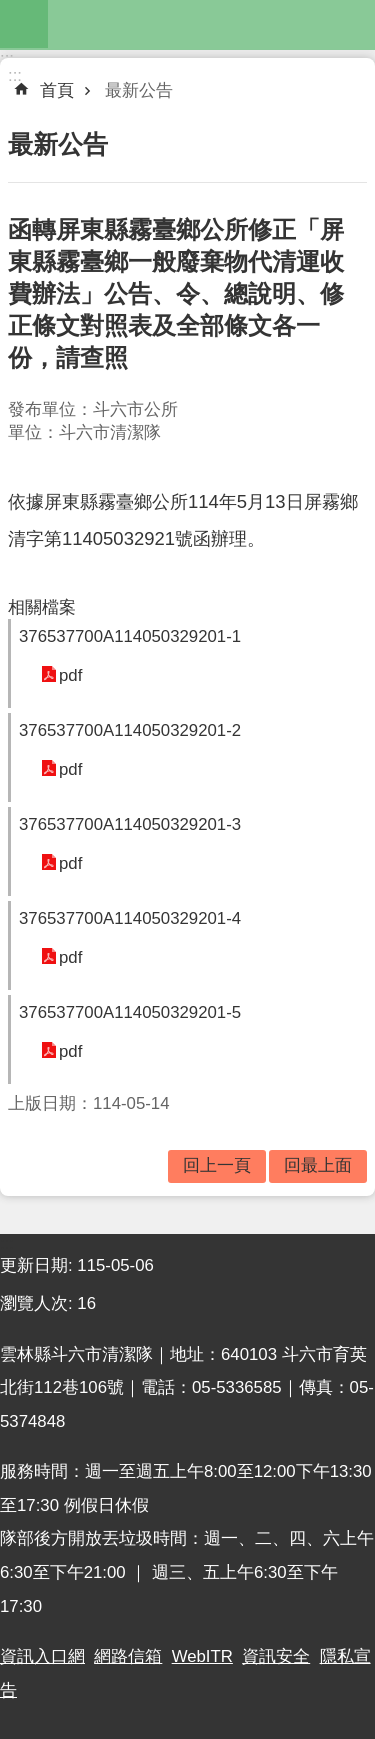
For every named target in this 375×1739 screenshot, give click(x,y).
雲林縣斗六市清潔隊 (211, 24)
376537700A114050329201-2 (130, 730)
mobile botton (24, 24)
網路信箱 (128, 1656)
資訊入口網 (42, 1656)
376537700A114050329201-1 (130, 636)
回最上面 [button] (318, 1165)
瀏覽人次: (38, 1303)
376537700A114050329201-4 (130, 918)
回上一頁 (217, 1165)
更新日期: (38, 1265)
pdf (70, 675)
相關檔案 (42, 607)
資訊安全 (276, 1656)
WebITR (202, 1656)
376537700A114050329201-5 (130, 1012)
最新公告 (139, 90)
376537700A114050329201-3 (130, 824)
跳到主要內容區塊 (10, 10)
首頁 (57, 90)
